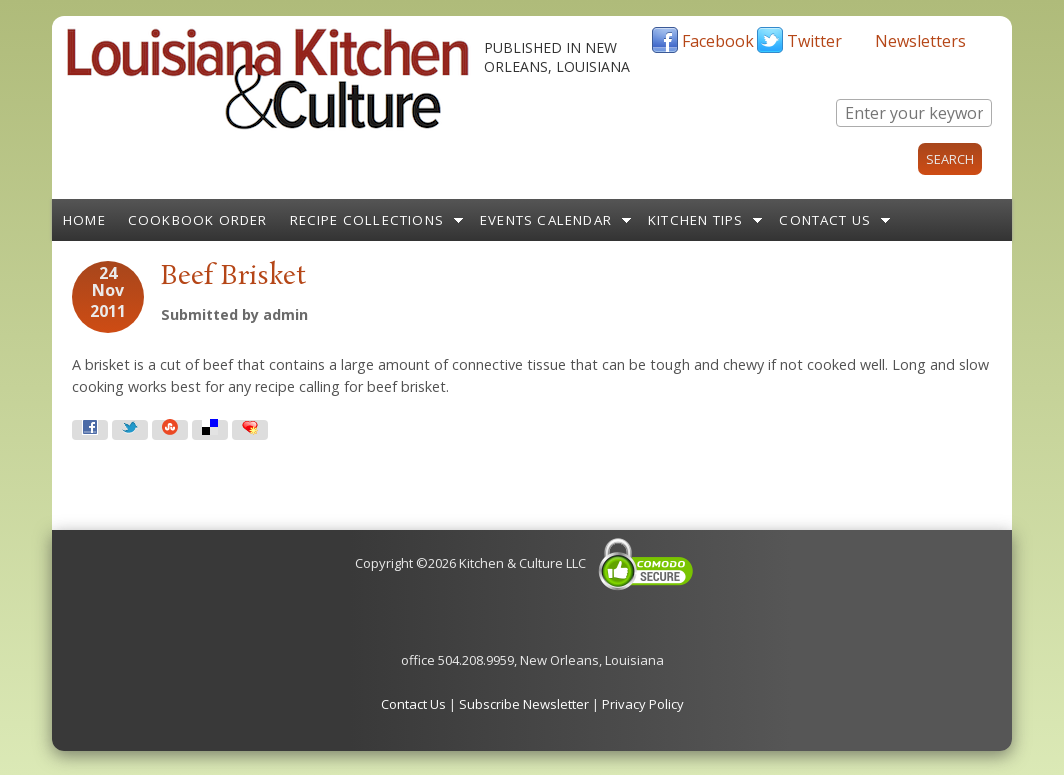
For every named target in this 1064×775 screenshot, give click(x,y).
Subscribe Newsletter (524, 704)
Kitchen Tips (695, 220)
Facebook (718, 41)
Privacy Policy (643, 704)
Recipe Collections (367, 220)
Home (84, 220)
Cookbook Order (198, 220)
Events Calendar (546, 220)
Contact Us (825, 220)
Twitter (814, 41)
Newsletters (920, 41)
